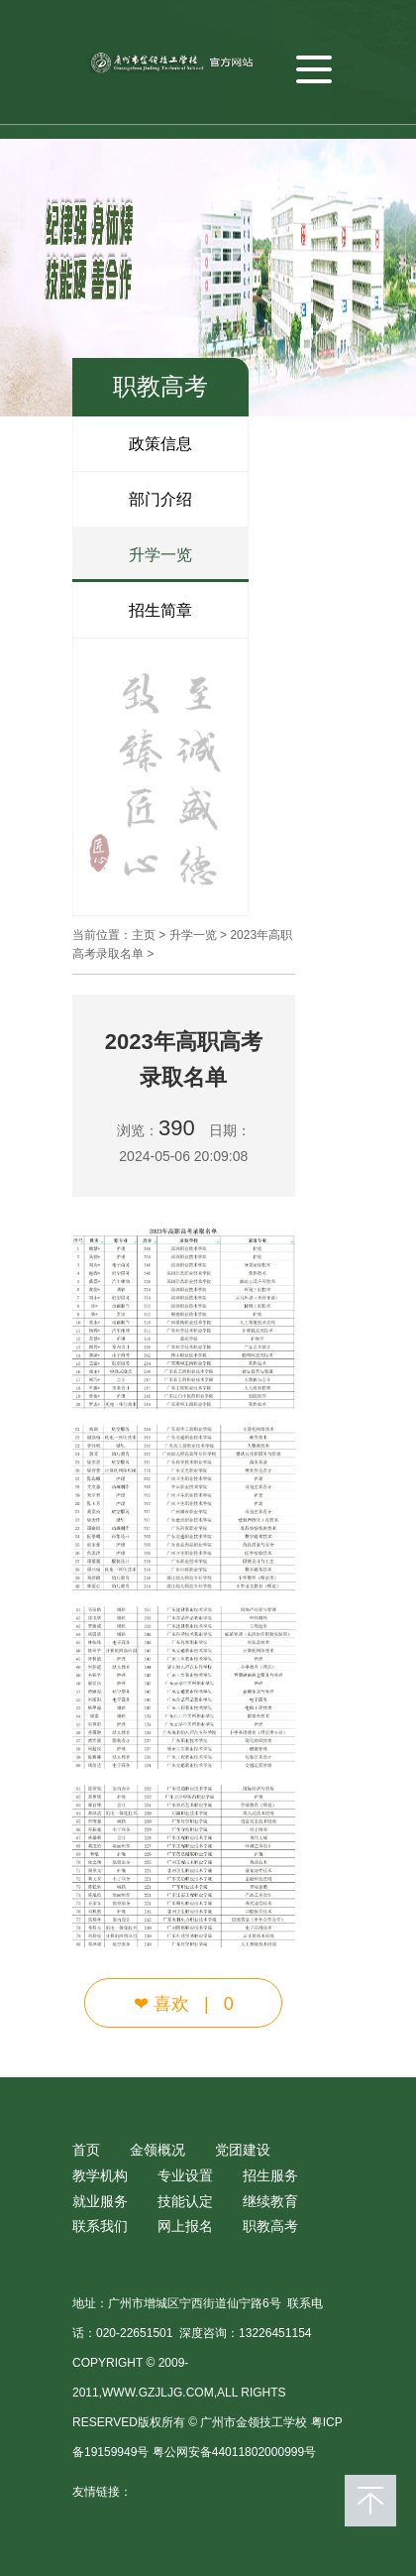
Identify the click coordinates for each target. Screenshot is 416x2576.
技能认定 (185, 2201)
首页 (86, 2150)
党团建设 (242, 2150)
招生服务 (270, 2175)
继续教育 (270, 2201)
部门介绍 (160, 499)
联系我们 (100, 2226)
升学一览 (160, 554)
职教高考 (270, 2226)
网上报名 (185, 2226)
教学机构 (100, 2175)
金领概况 (157, 2150)
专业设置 (185, 2175)
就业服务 (100, 2201)
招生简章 (160, 610)
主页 (144, 935)
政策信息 (160, 443)
